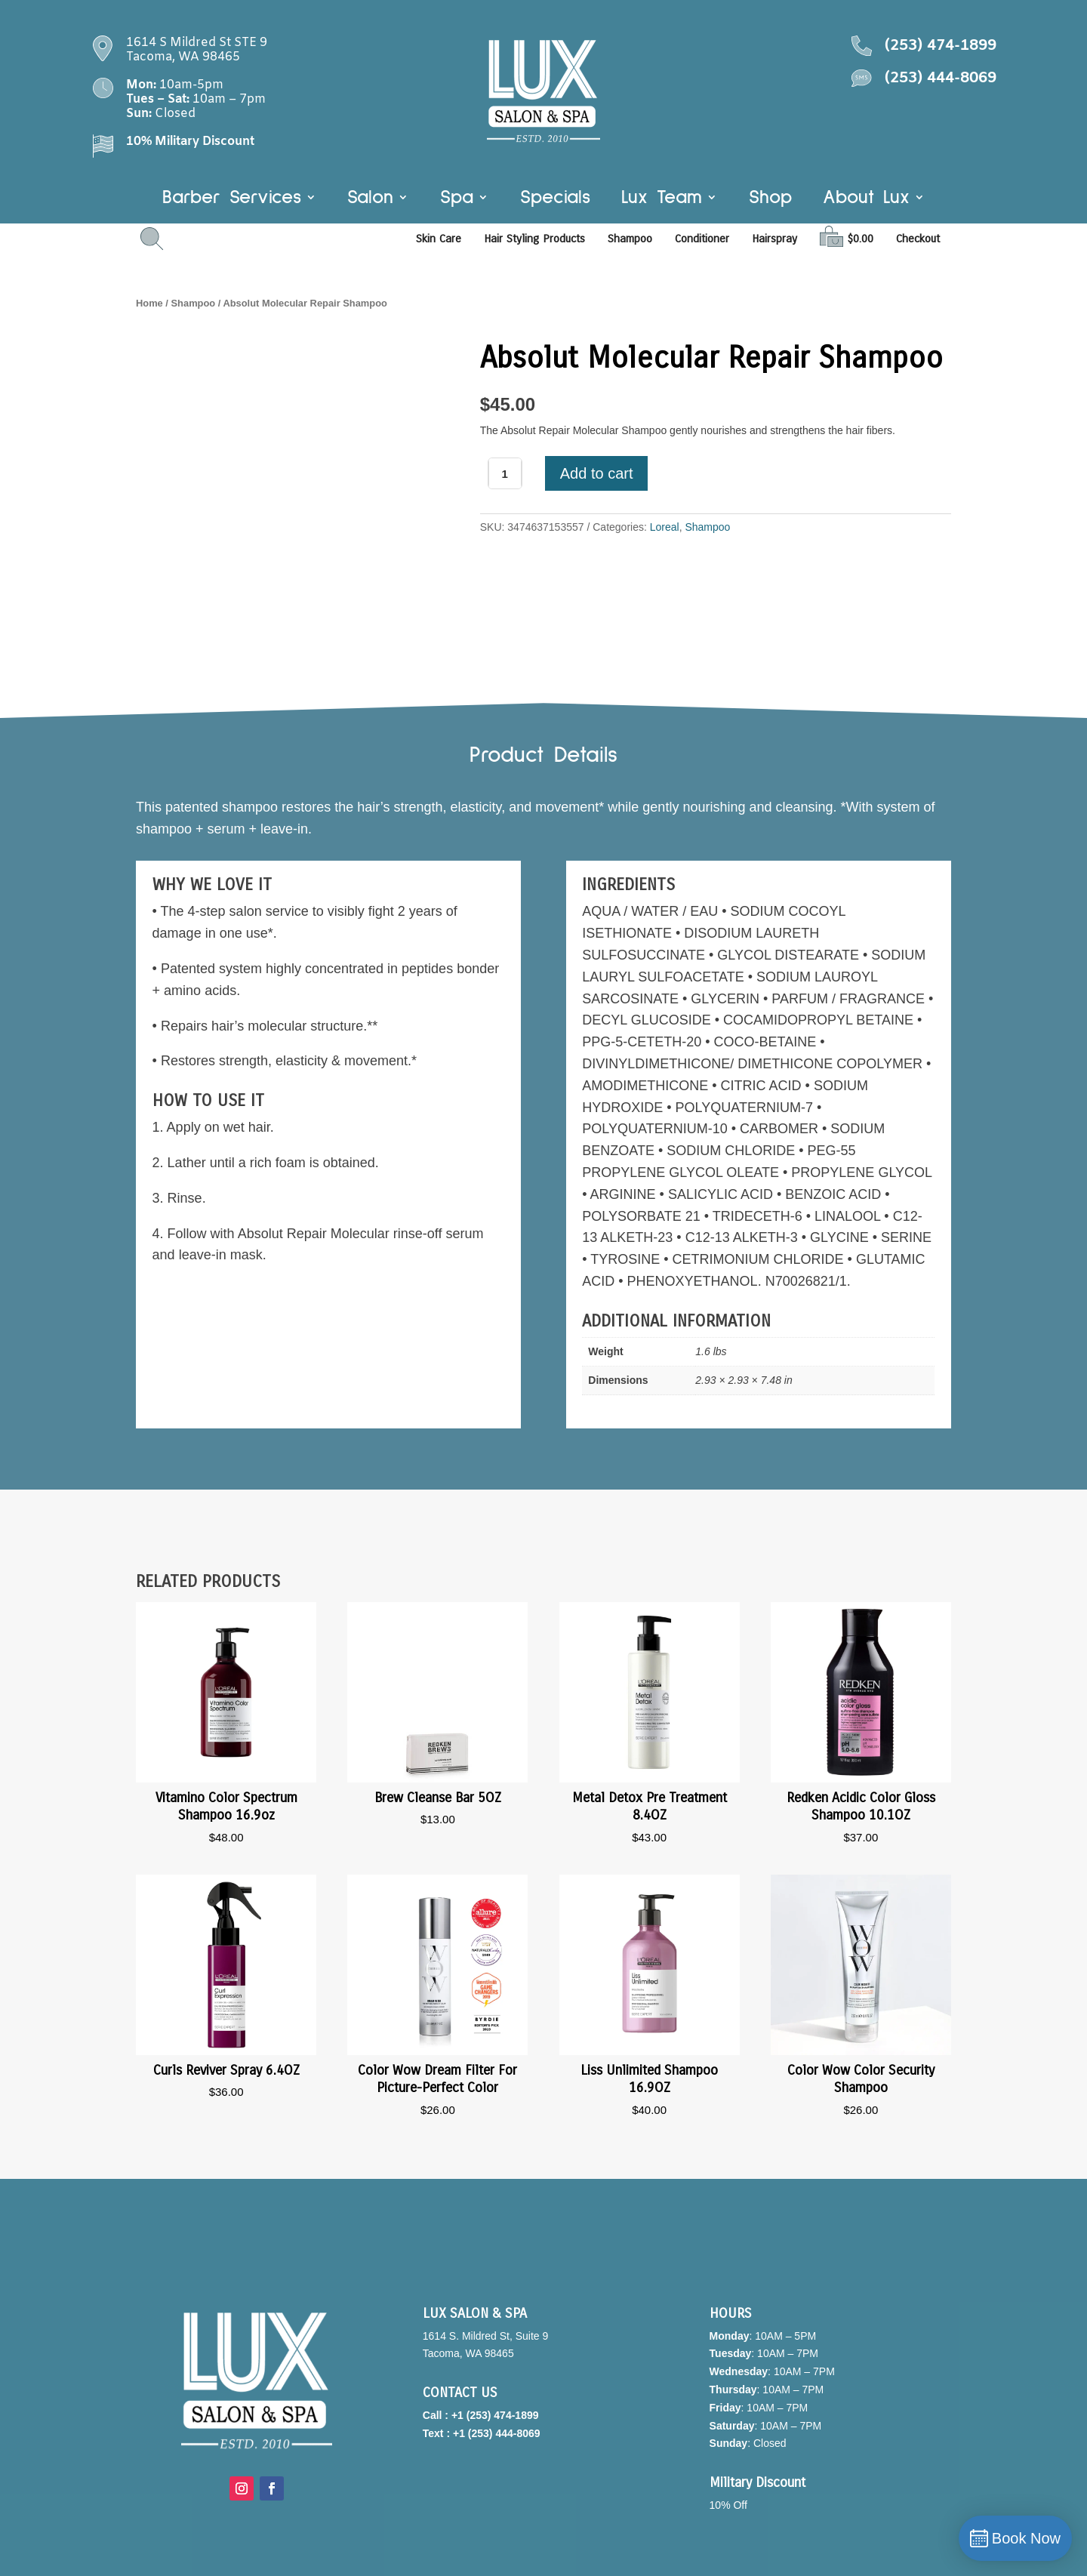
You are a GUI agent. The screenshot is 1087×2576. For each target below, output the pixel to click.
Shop (770, 199)
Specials (555, 199)
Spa (456, 199)
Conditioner (702, 238)
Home (149, 303)
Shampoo (630, 238)
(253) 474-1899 (940, 45)
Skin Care (438, 238)
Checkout (918, 238)
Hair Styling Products (534, 238)
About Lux (866, 199)
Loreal (664, 527)
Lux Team (661, 199)
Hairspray (774, 238)
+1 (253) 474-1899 (495, 2415)
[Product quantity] (505, 473)
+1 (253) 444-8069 (496, 2433)
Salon (370, 199)
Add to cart (596, 473)
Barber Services (231, 199)
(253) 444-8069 (940, 78)
